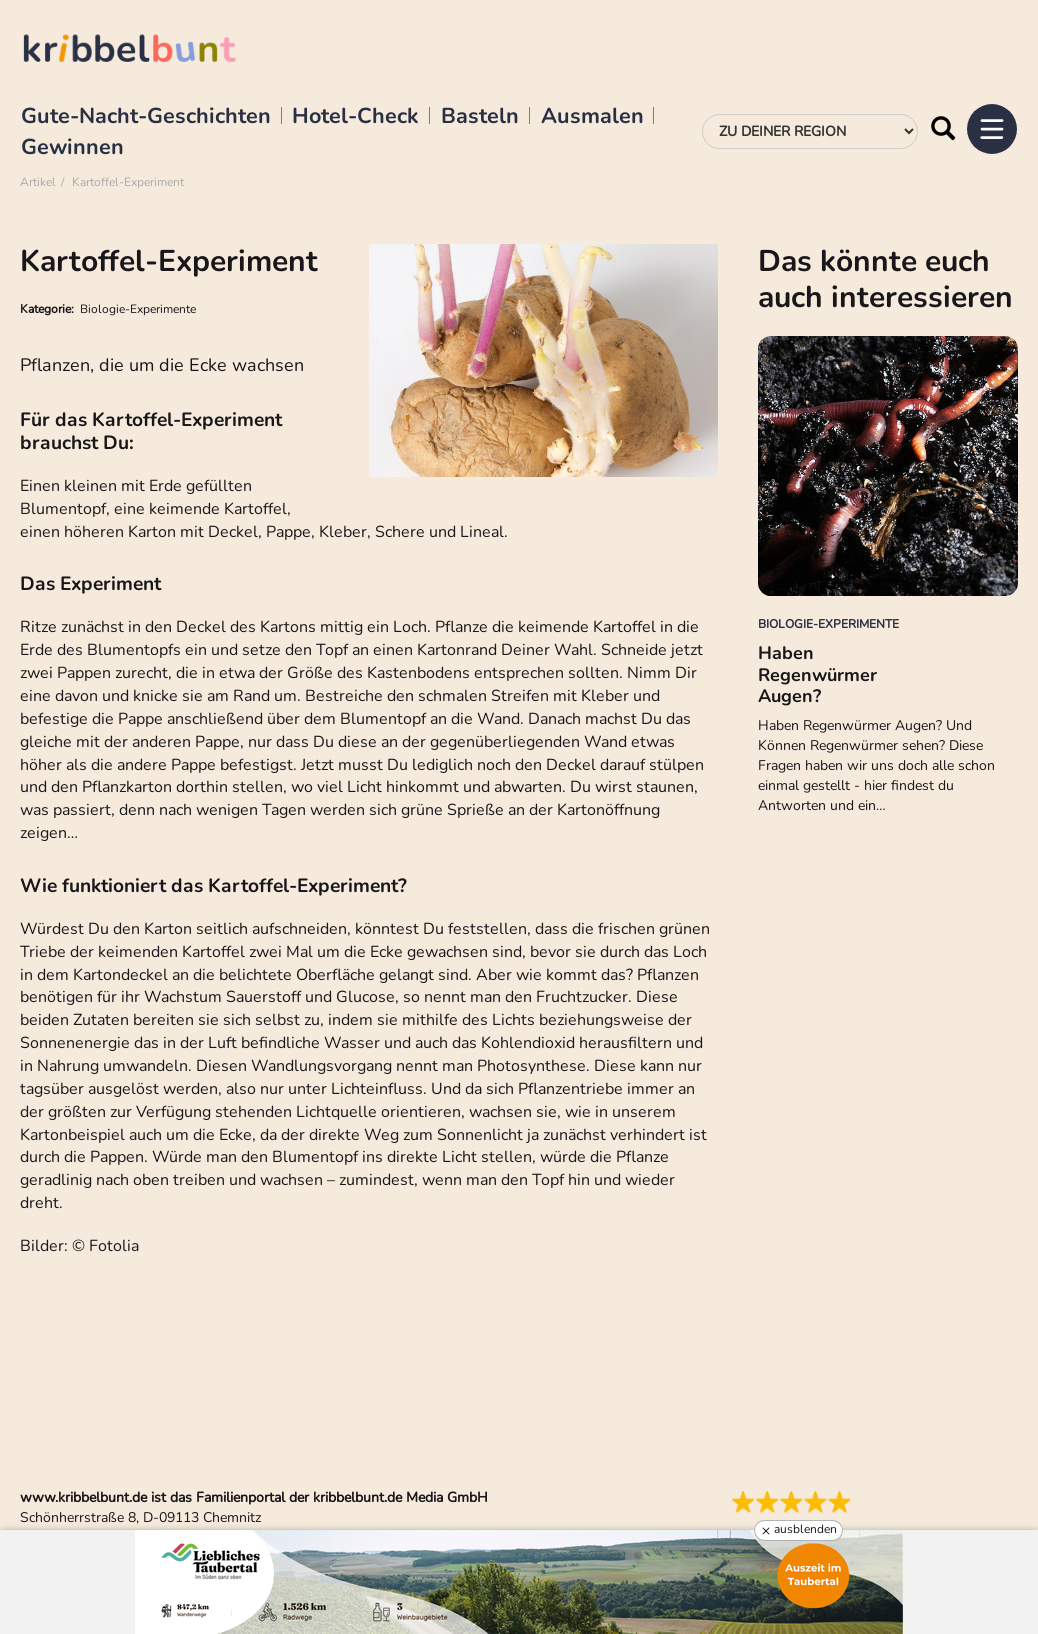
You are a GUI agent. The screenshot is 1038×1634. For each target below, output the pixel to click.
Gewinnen (72, 148)
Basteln (480, 117)
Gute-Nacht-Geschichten (146, 117)
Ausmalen (592, 117)
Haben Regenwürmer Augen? (817, 674)
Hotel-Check (355, 117)
